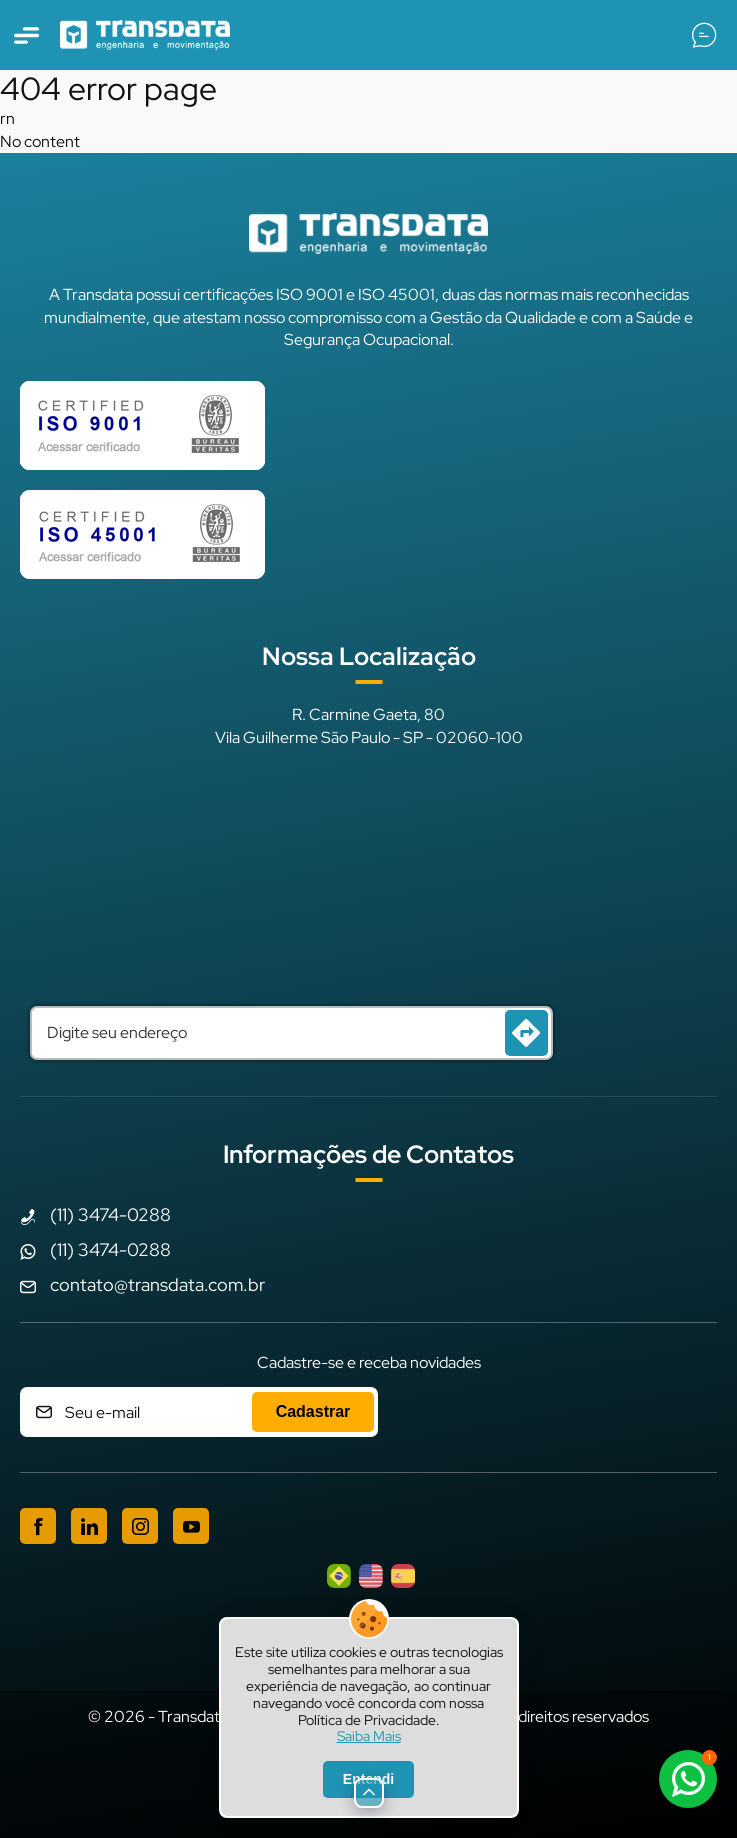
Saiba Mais (369, 1736)
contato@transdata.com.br (157, 1284)
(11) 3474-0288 (110, 1214)
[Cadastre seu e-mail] (199, 1412)
